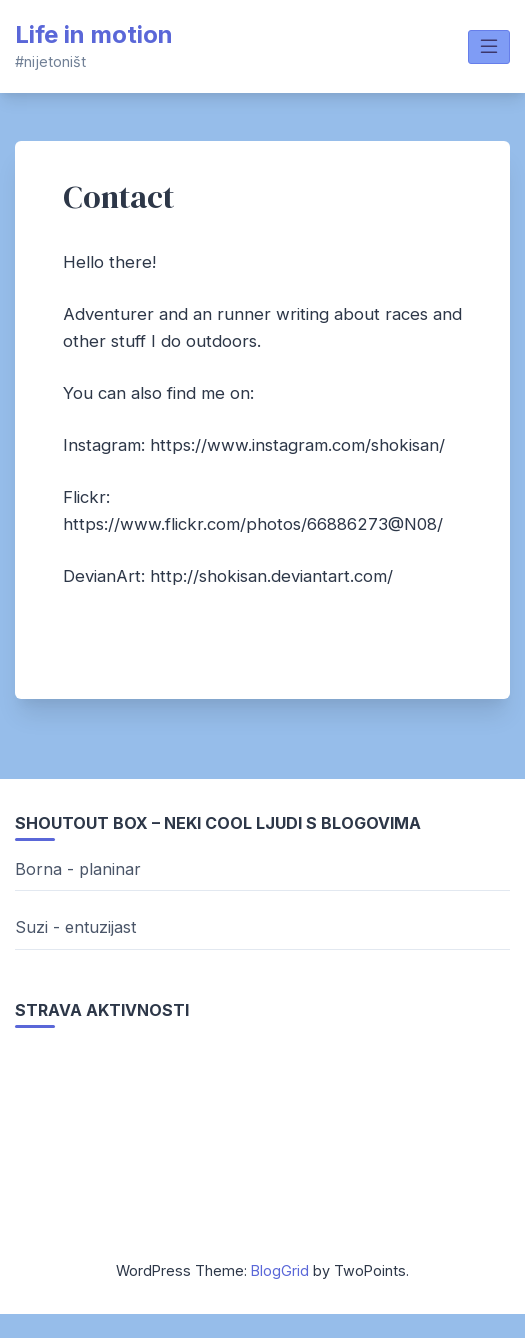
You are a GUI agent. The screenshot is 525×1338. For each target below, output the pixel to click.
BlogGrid (280, 1270)
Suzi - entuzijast (75, 927)
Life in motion (94, 34)
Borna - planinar (78, 869)
